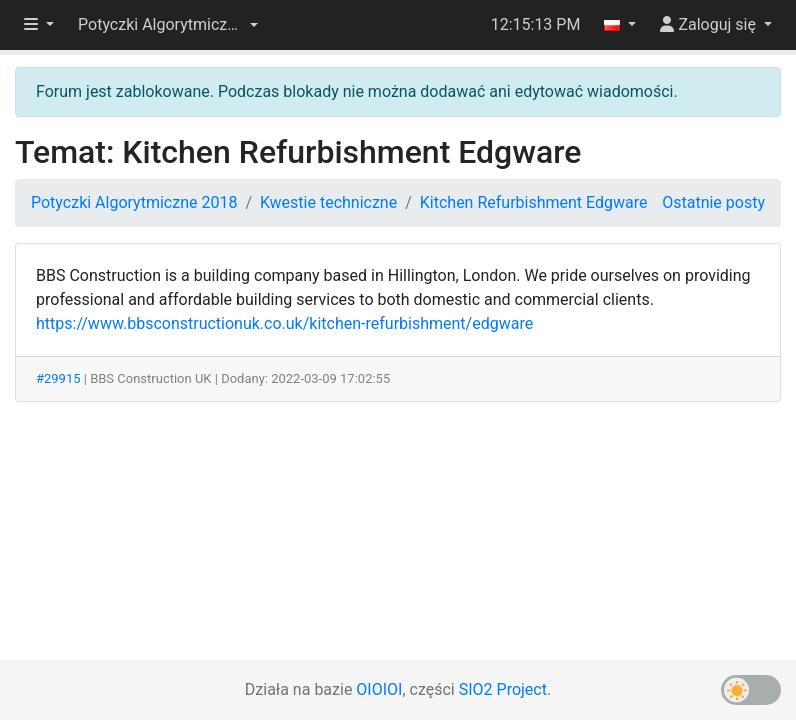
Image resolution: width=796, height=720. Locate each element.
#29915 (58, 378)
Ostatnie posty (713, 202)
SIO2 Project (503, 689)
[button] (168, 25)
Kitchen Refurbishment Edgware (534, 202)
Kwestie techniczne (328, 202)
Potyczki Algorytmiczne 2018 (134, 202)
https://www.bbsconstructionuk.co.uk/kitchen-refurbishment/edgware (284, 323)
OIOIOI (379, 689)
